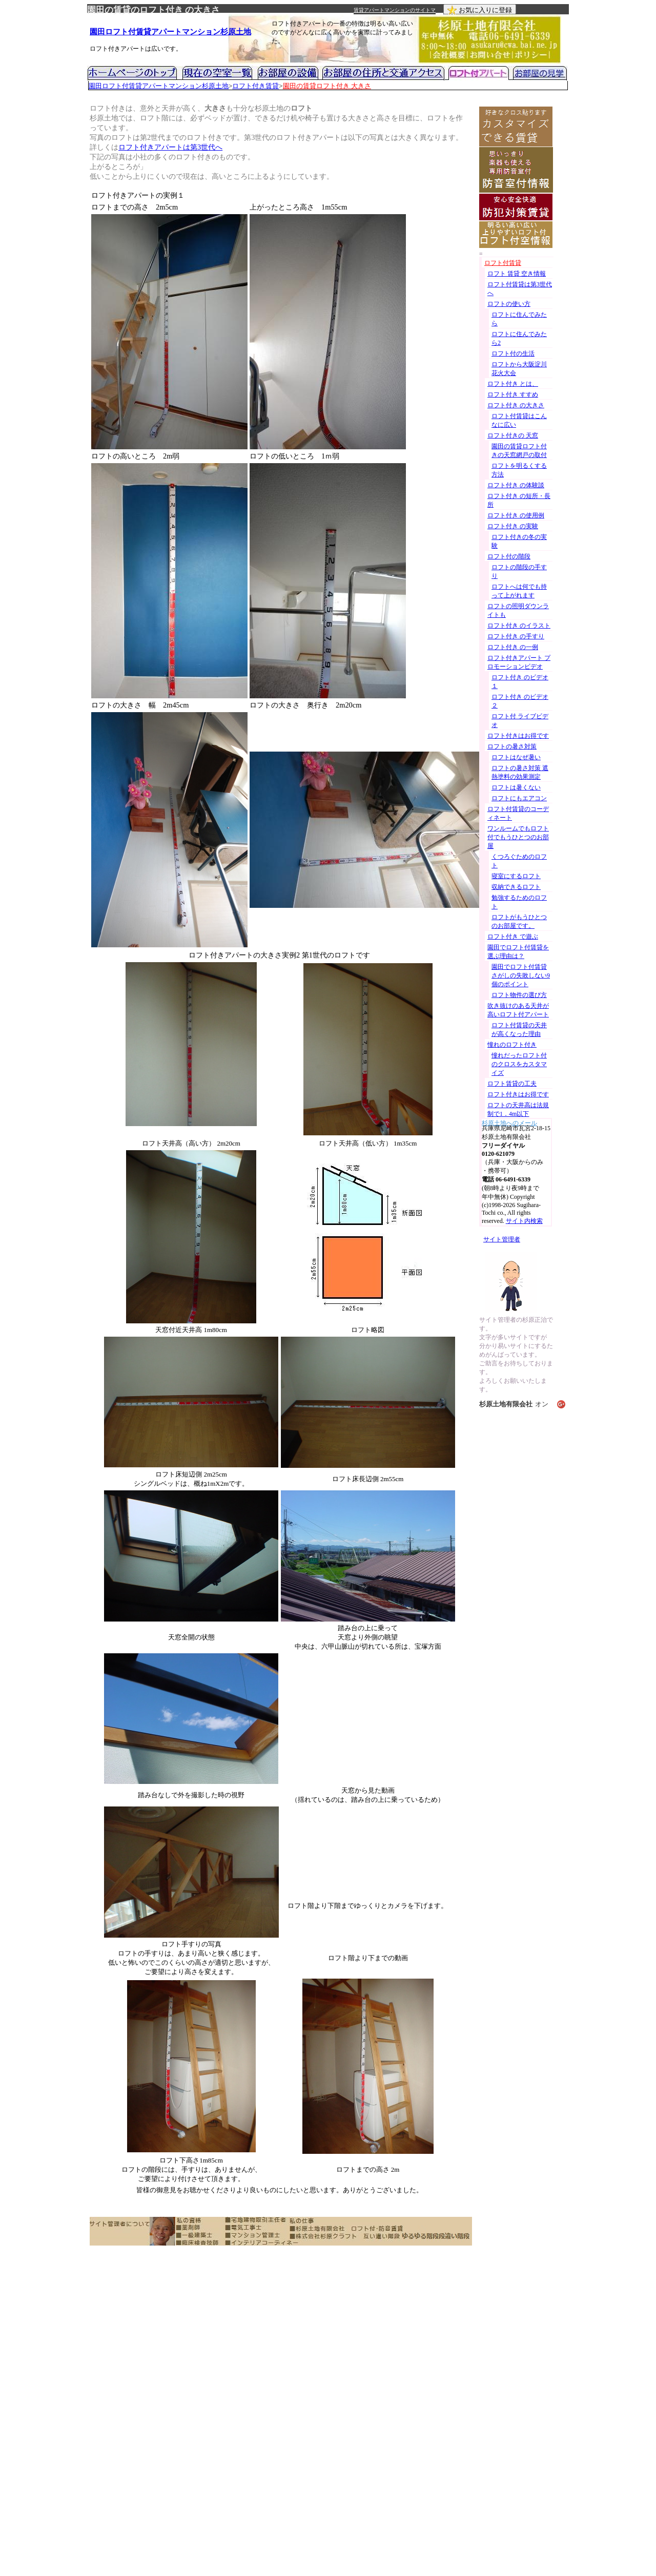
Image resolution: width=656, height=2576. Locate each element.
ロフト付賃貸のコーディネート (518, 813)
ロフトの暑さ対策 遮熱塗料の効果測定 (519, 772)
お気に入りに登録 (479, 10)
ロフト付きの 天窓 (512, 435)
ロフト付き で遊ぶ (512, 936)
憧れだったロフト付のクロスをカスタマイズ (519, 1064)
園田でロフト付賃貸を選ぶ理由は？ (518, 952)
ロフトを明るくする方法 (519, 470)
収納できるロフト (516, 886)
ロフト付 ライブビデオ (519, 721)
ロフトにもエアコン (519, 798)
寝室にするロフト (516, 876)
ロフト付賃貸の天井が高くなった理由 (519, 1029)
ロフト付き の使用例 (515, 515)
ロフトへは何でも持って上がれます (519, 591)
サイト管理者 (501, 1239)
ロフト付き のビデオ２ (519, 701)
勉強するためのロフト (519, 902)
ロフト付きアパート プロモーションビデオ (518, 662)
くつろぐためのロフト (519, 861)
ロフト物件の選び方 (519, 995)
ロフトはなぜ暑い (516, 757)
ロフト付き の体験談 (515, 485)
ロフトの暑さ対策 (512, 746)
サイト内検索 (524, 1220)
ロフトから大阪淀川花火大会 (519, 369)
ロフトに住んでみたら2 (519, 338)
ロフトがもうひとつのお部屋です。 (519, 921)
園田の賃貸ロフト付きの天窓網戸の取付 (519, 451)
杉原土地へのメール (509, 1121)
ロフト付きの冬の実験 (519, 541)
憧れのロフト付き (512, 1044)
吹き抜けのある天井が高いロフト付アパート (518, 1010)
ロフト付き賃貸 (255, 86)
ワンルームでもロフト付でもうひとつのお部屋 (518, 837)
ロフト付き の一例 (512, 647)
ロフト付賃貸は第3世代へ (519, 289)
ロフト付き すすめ (512, 394)
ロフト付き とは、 (512, 383)
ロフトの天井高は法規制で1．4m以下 (518, 1109)
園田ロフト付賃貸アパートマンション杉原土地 (170, 32)
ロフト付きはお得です (518, 735)
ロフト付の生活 (513, 353)
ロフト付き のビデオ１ (519, 682)
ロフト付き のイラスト (518, 625)
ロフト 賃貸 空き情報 (516, 273)
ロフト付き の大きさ (515, 405)
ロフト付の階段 (508, 556)
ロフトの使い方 (508, 303)
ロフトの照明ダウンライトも (518, 610)
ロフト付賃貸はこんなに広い (519, 420)
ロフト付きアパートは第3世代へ (170, 147)
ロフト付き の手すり (515, 636)
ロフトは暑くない (516, 787)
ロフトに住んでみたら (519, 319)
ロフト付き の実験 (512, 526)
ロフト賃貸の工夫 (512, 1083)
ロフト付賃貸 (502, 262)
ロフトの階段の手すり (519, 571)
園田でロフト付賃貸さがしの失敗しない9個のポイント (520, 975)
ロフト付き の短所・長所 (518, 500)
